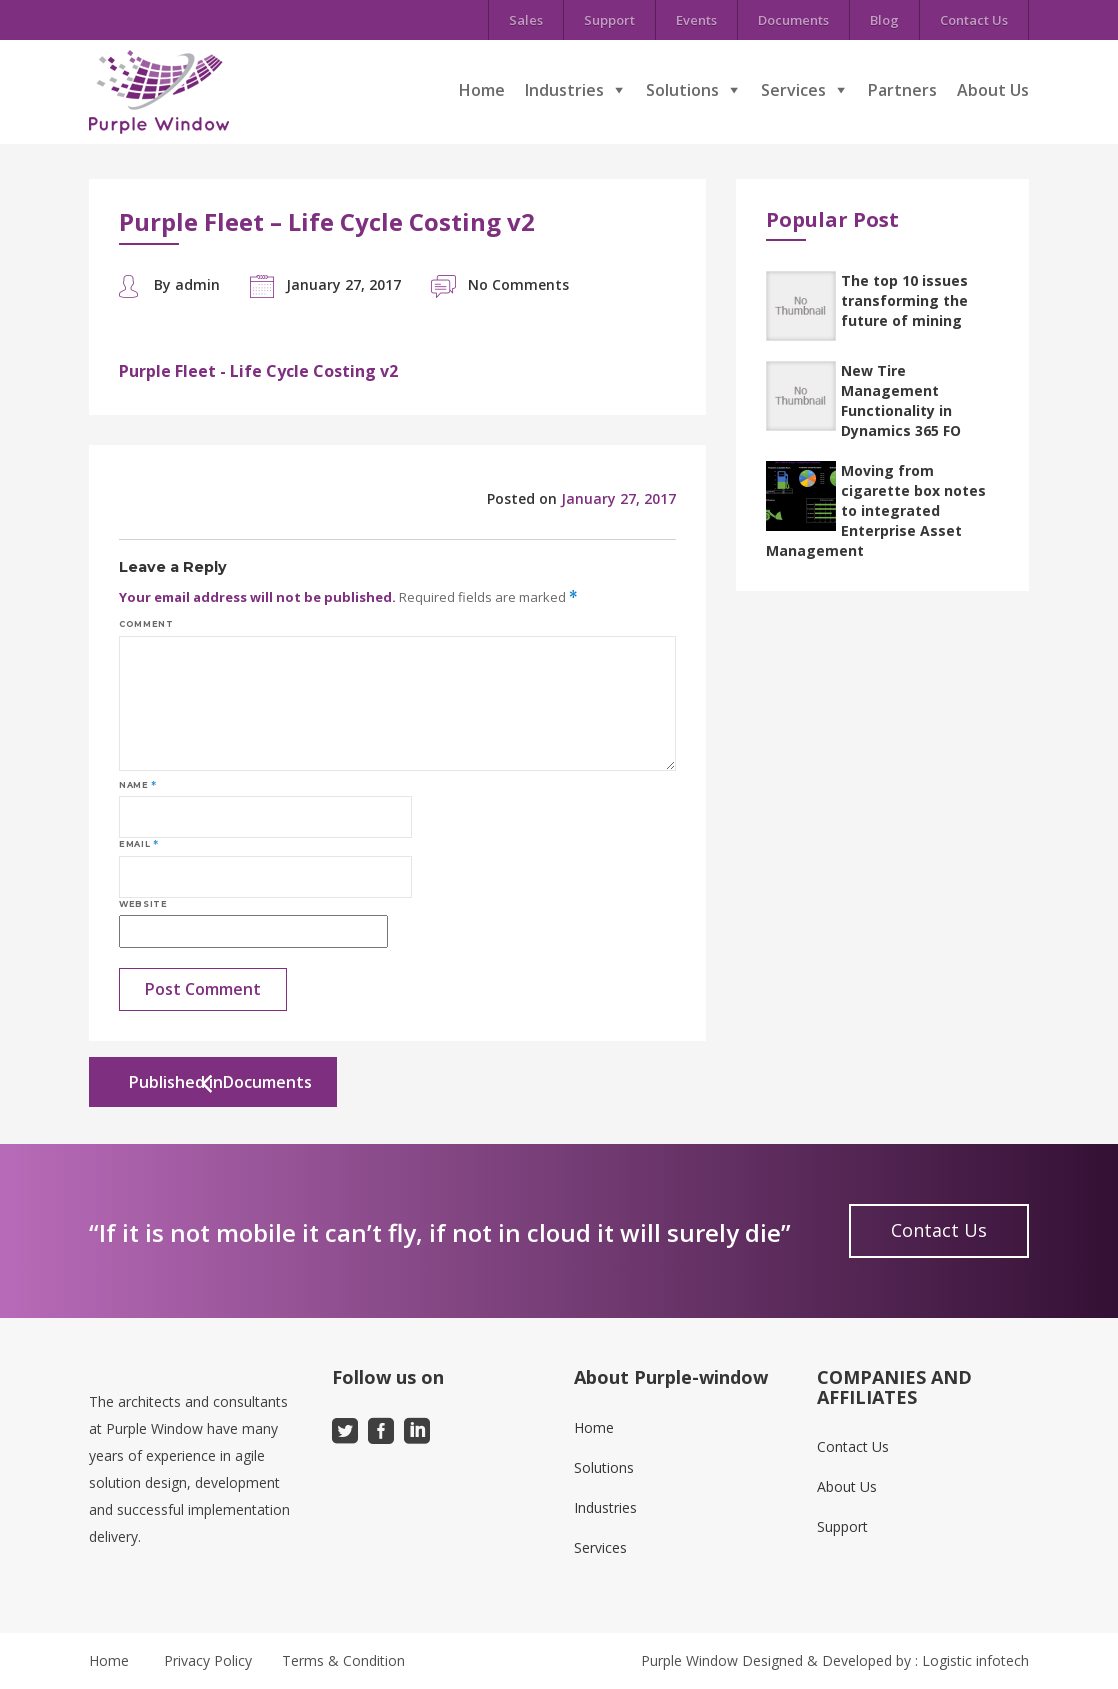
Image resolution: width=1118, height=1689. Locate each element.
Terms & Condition (343, 1660)
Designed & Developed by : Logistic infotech (885, 1660)
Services (793, 90)
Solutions (682, 90)
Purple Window (689, 1660)
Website (143, 904)
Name (138, 785)
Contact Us (974, 20)
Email (138, 844)
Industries (564, 90)
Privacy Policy (208, 1660)
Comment (146, 624)
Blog (884, 20)
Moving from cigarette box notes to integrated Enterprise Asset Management (876, 510)
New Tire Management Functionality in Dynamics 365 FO (901, 400)
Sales (526, 20)
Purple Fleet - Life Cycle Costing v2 (258, 371)
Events (696, 20)
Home (482, 90)
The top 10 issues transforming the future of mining (904, 300)
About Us (993, 90)
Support (609, 20)
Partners (902, 90)
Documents (793, 20)
